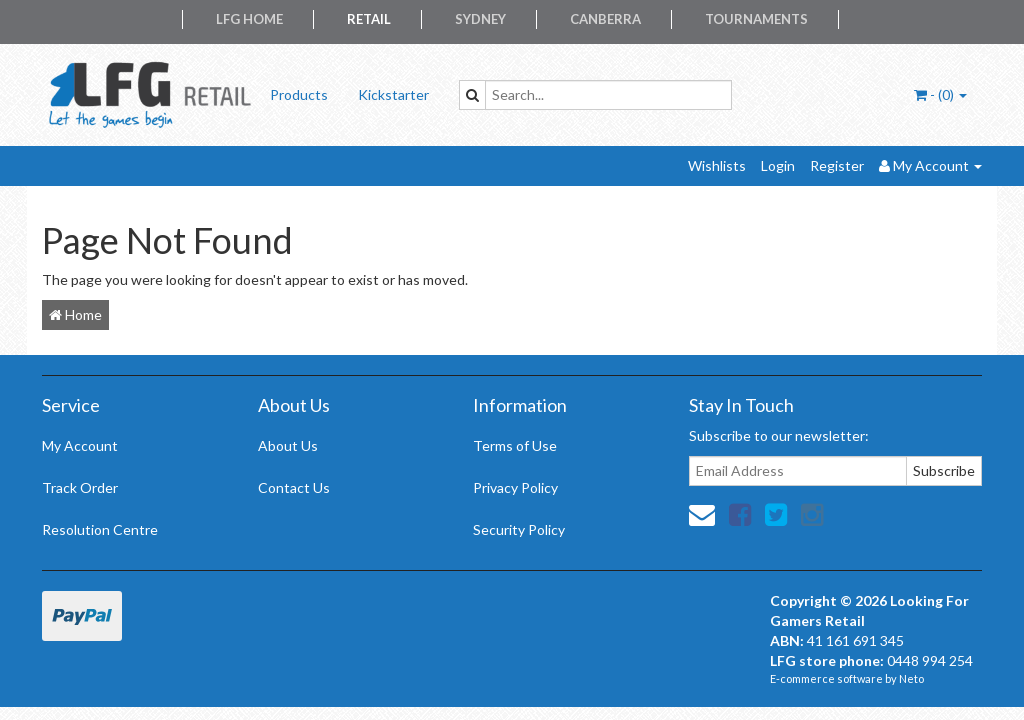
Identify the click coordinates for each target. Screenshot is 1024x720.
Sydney (480, 19)
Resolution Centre (100, 529)
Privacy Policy (515, 487)
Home (75, 314)
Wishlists (717, 165)
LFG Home (249, 19)
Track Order (80, 487)
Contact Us (294, 487)
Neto (911, 678)
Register (837, 165)
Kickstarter (393, 94)
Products (299, 94)
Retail (369, 19)
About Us (288, 445)
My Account (80, 445)
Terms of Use (515, 445)
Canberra (605, 19)
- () (940, 94)
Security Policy (519, 529)
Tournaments (756, 19)
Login (778, 165)
